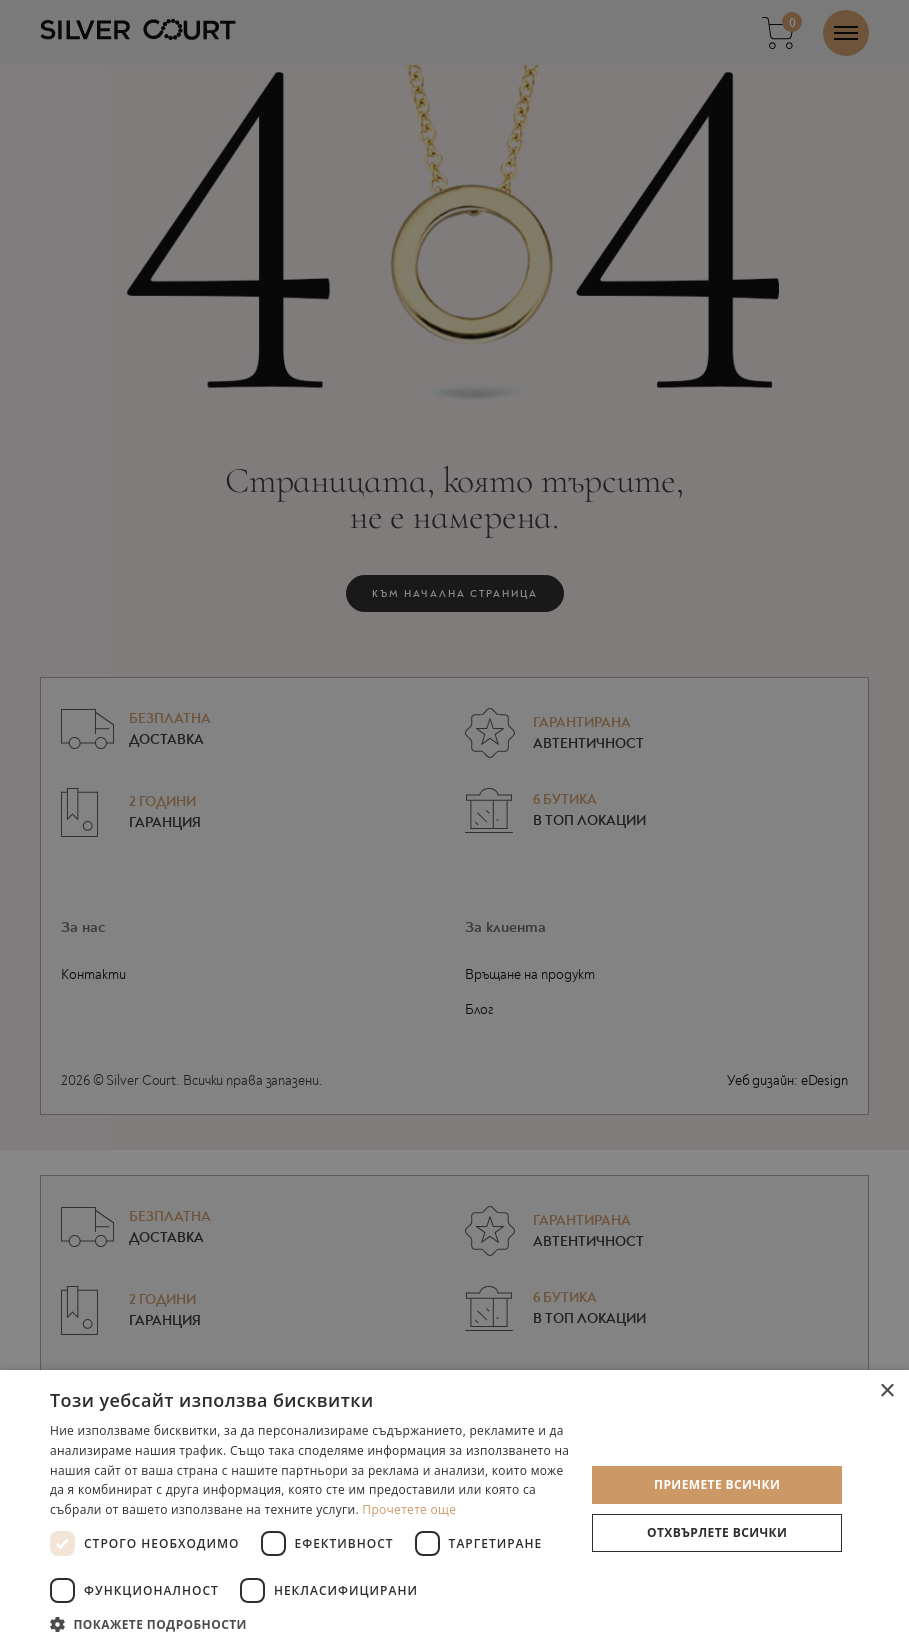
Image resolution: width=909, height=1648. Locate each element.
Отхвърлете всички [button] (717, 1532)
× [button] (886, 1391)
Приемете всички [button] (717, 1484)
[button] (309, 1623)
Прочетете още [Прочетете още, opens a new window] (409, 1509)
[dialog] (454, 824)
